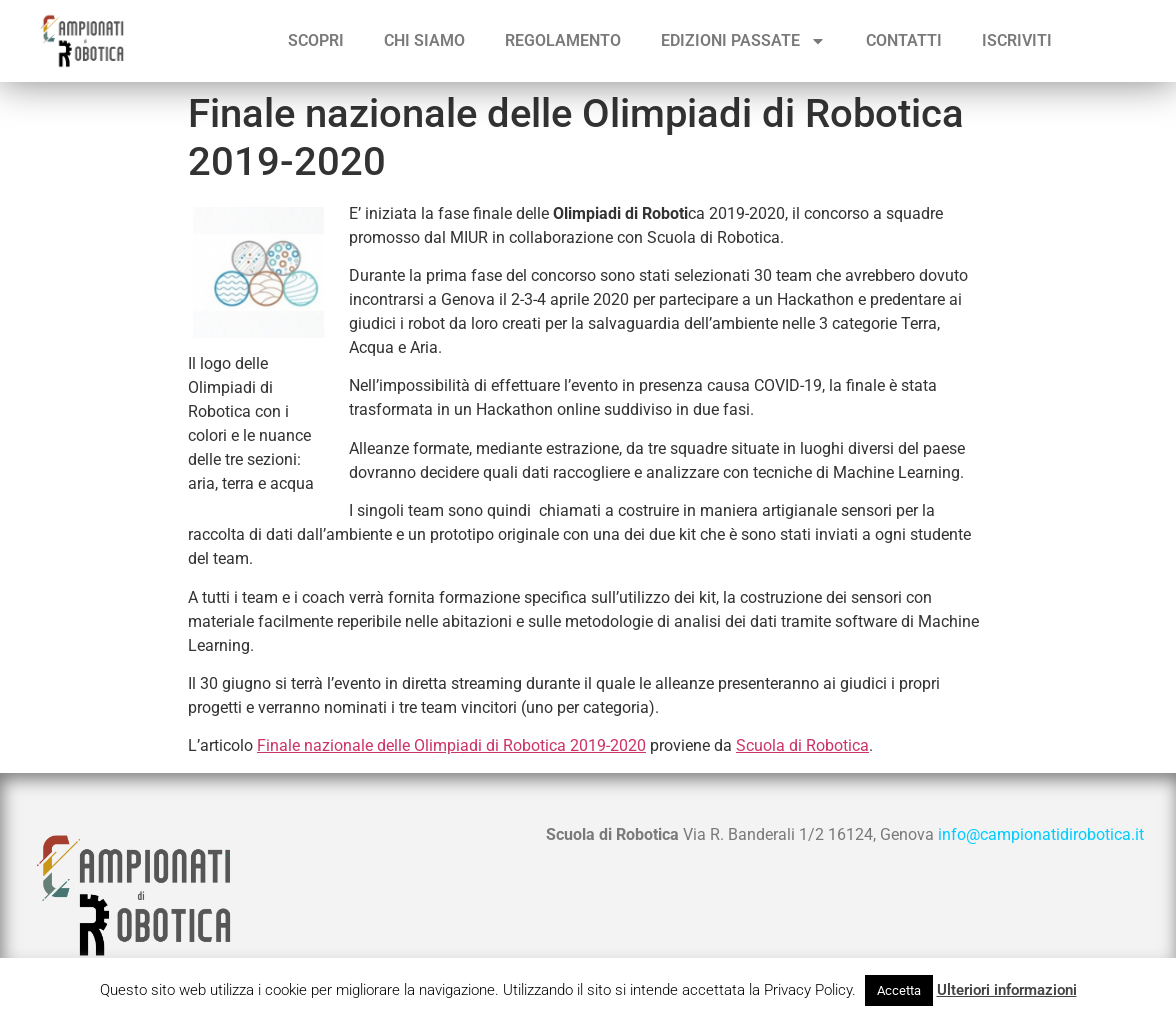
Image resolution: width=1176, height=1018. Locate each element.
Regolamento (563, 40)
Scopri (316, 40)
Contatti (904, 40)
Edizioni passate (743, 41)
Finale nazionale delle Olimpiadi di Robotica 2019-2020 (451, 745)
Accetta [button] (899, 990)
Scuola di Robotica (802, 745)
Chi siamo (424, 40)
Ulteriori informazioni (1007, 990)
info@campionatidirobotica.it (1041, 834)
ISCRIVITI (1017, 40)
